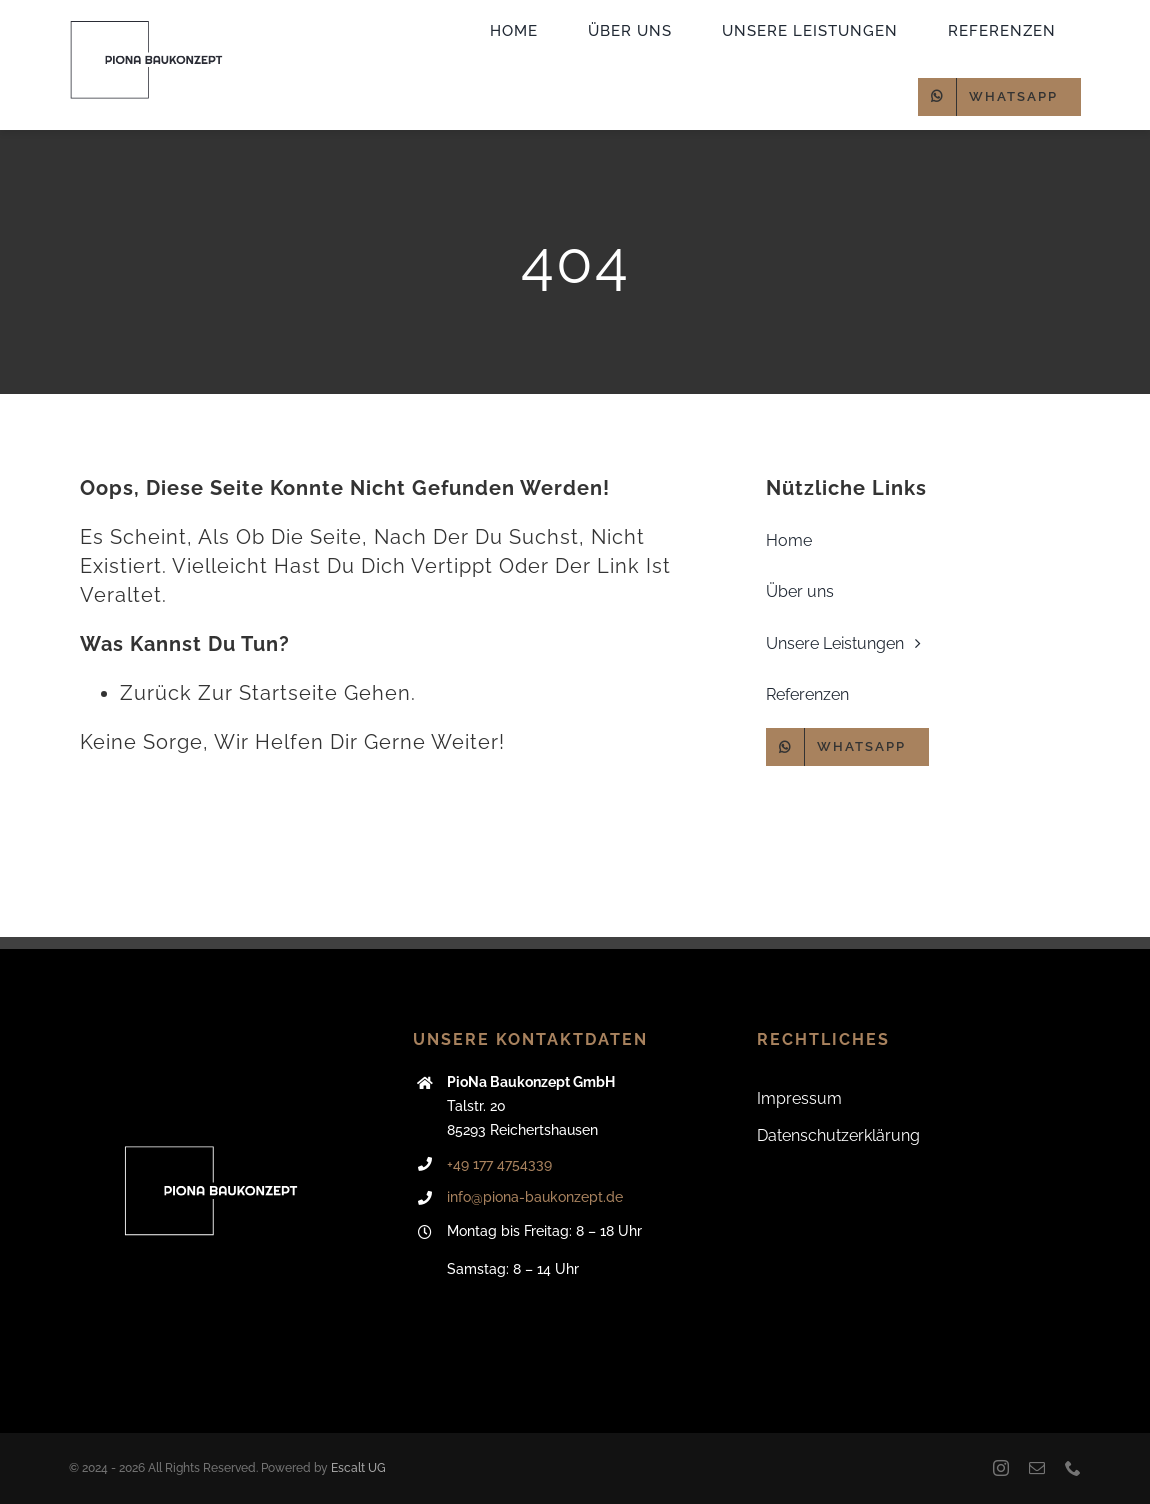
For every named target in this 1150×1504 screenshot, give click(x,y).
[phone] (1073, 1468)
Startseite (288, 693)
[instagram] (1001, 1468)
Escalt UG (358, 1468)
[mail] (1037, 1468)
